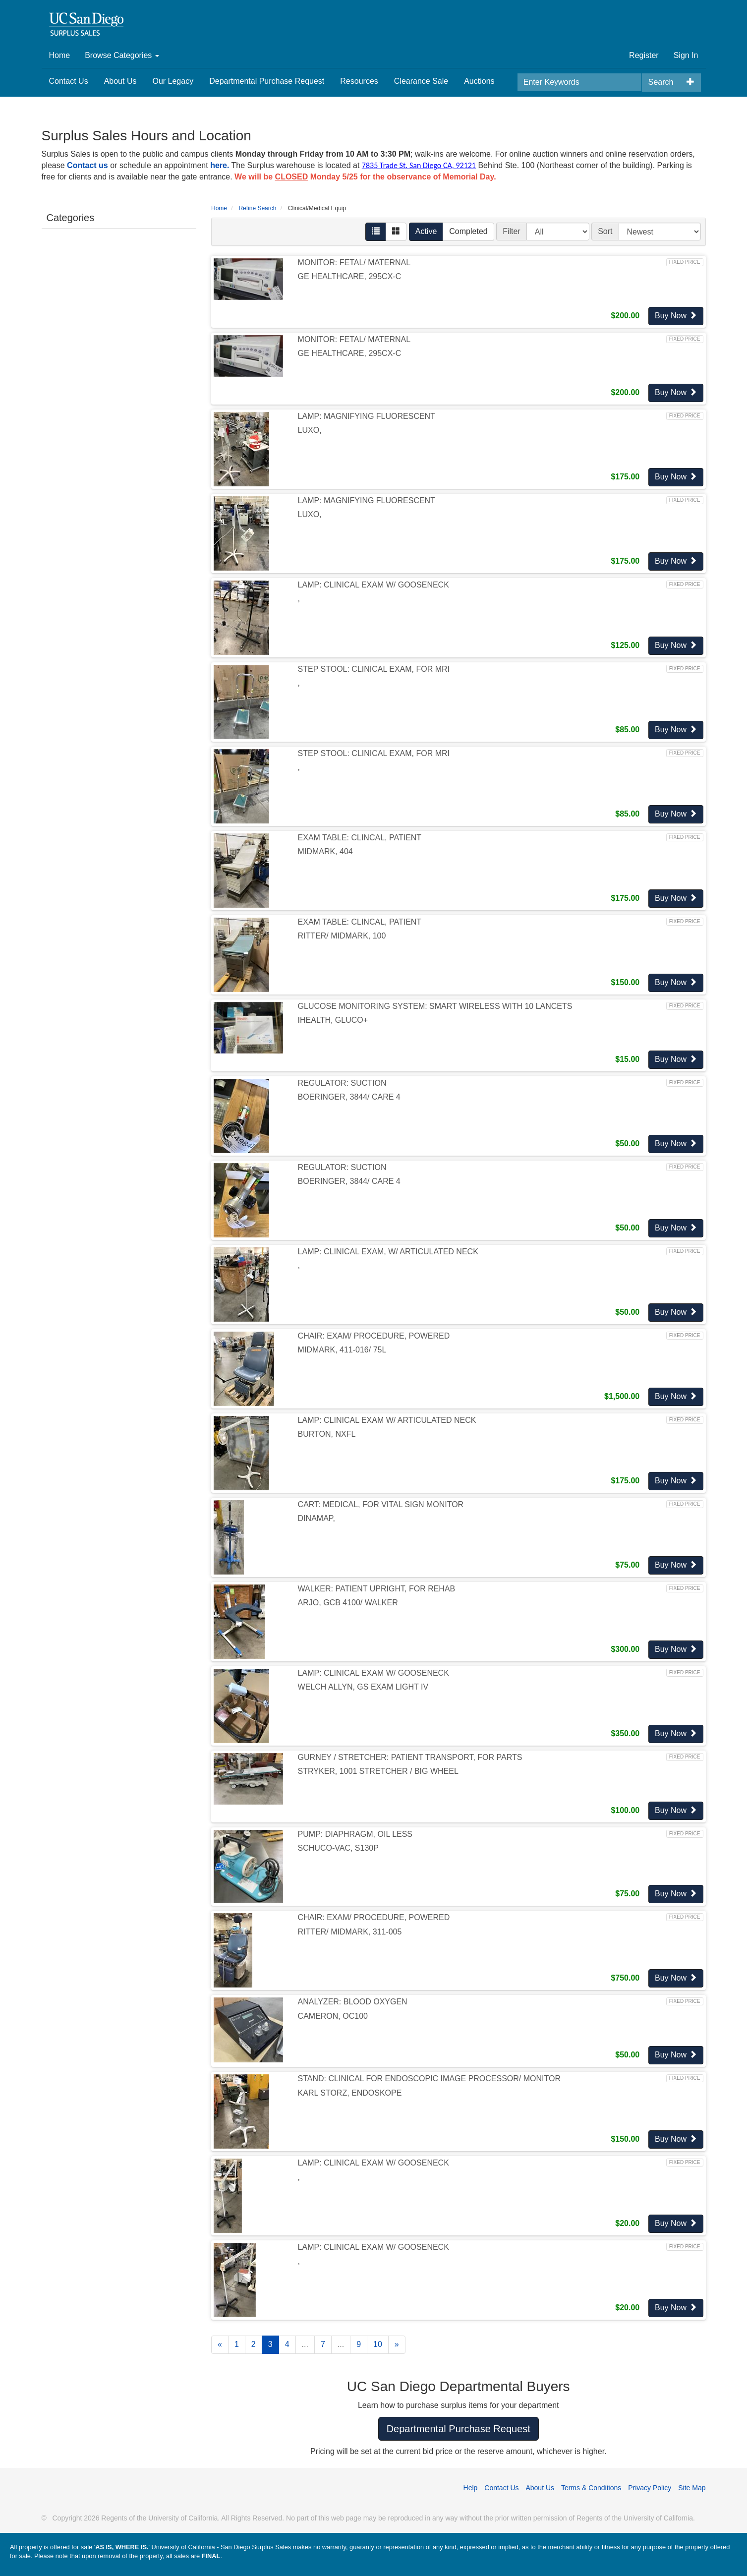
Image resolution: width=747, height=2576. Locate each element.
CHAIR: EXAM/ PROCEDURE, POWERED (374, 1336)
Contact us (87, 165)
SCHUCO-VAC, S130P (338, 1848)
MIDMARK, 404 (325, 851)
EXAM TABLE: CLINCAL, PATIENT (360, 837)
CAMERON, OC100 (333, 2016)
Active (426, 231)
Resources (359, 81)
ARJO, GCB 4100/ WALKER (348, 1602)
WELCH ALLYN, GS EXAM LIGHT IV (363, 1687)
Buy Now (675, 315)
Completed (468, 231)
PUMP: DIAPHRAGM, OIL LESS (355, 1834)
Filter (511, 231)
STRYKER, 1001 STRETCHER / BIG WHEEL (378, 1771)
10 (377, 2344)
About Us (120, 81)
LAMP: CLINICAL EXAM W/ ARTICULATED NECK (387, 1420)
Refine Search (257, 208)
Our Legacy (172, 81)
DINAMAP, (316, 1518)
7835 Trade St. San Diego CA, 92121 (419, 165)
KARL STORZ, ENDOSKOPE (350, 2093)
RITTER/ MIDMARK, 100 (342, 936)
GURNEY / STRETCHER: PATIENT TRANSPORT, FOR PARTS (410, 1757)
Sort (605, 231)
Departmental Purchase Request (266, 81)
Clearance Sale (421, 81)
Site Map (691, 2488)
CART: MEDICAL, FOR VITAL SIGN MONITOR (381, 1504)
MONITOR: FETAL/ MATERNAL (354, 262)
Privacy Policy (649, 2488)
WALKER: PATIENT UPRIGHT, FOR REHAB (377, 1588)
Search (661, 82)
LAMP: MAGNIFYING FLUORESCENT (366, 416)
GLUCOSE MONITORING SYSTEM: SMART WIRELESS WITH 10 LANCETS (435, 1006)
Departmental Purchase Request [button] (458, 2428)
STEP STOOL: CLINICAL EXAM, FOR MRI (374, 669)
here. (219, 165)
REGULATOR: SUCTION (342, 1083)
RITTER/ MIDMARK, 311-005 (350, 1932)
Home (59, 55)
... (305, 2344)
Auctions (479, 81)
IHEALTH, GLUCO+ (333, 1020)
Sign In (686, 55)
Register (644, 55)
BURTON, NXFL (327, 1434)
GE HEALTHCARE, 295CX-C (350, 276)
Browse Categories (122, 55)
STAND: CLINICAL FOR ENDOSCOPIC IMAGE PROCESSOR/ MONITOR (429, 2078)
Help (470, 2488)
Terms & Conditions (591, 2488)
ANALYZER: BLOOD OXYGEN (352, 2001)
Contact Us (68, 81)
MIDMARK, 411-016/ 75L (342, 1350)
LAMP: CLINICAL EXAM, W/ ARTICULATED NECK (388, 1251)
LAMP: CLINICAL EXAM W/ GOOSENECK (373, 585)
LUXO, (310, 430)
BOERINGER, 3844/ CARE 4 (349, 1097)
